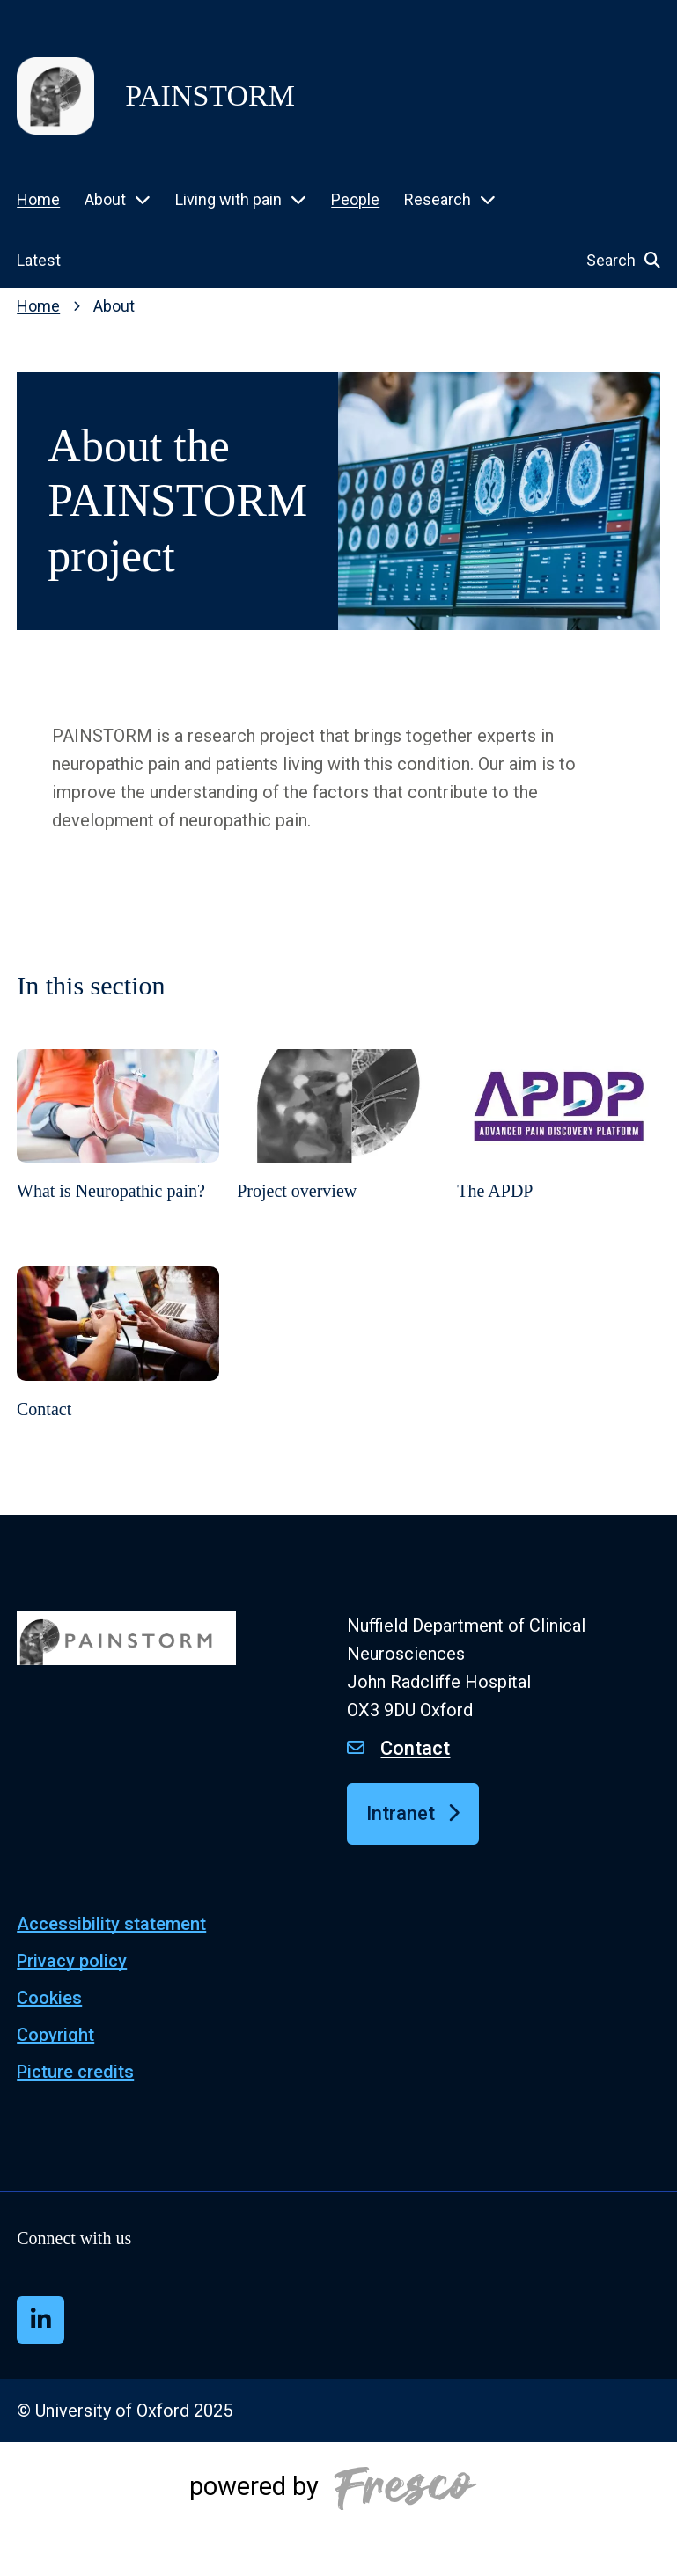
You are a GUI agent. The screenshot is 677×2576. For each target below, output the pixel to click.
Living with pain (228, 199)
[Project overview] (338, 1149)
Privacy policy (72, 1960)
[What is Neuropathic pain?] (118, 1149)
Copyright (55, 2034)
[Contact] (118, 1366)
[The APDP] (559, 1149)
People (355, 199)
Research (437, 199)
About (105, 199)
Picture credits (75, 2071)
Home (38, 199)
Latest (39, 260)
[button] (614, 260)
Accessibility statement (111, 1923)
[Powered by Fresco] (339, 2509)
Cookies (49, 1997)
